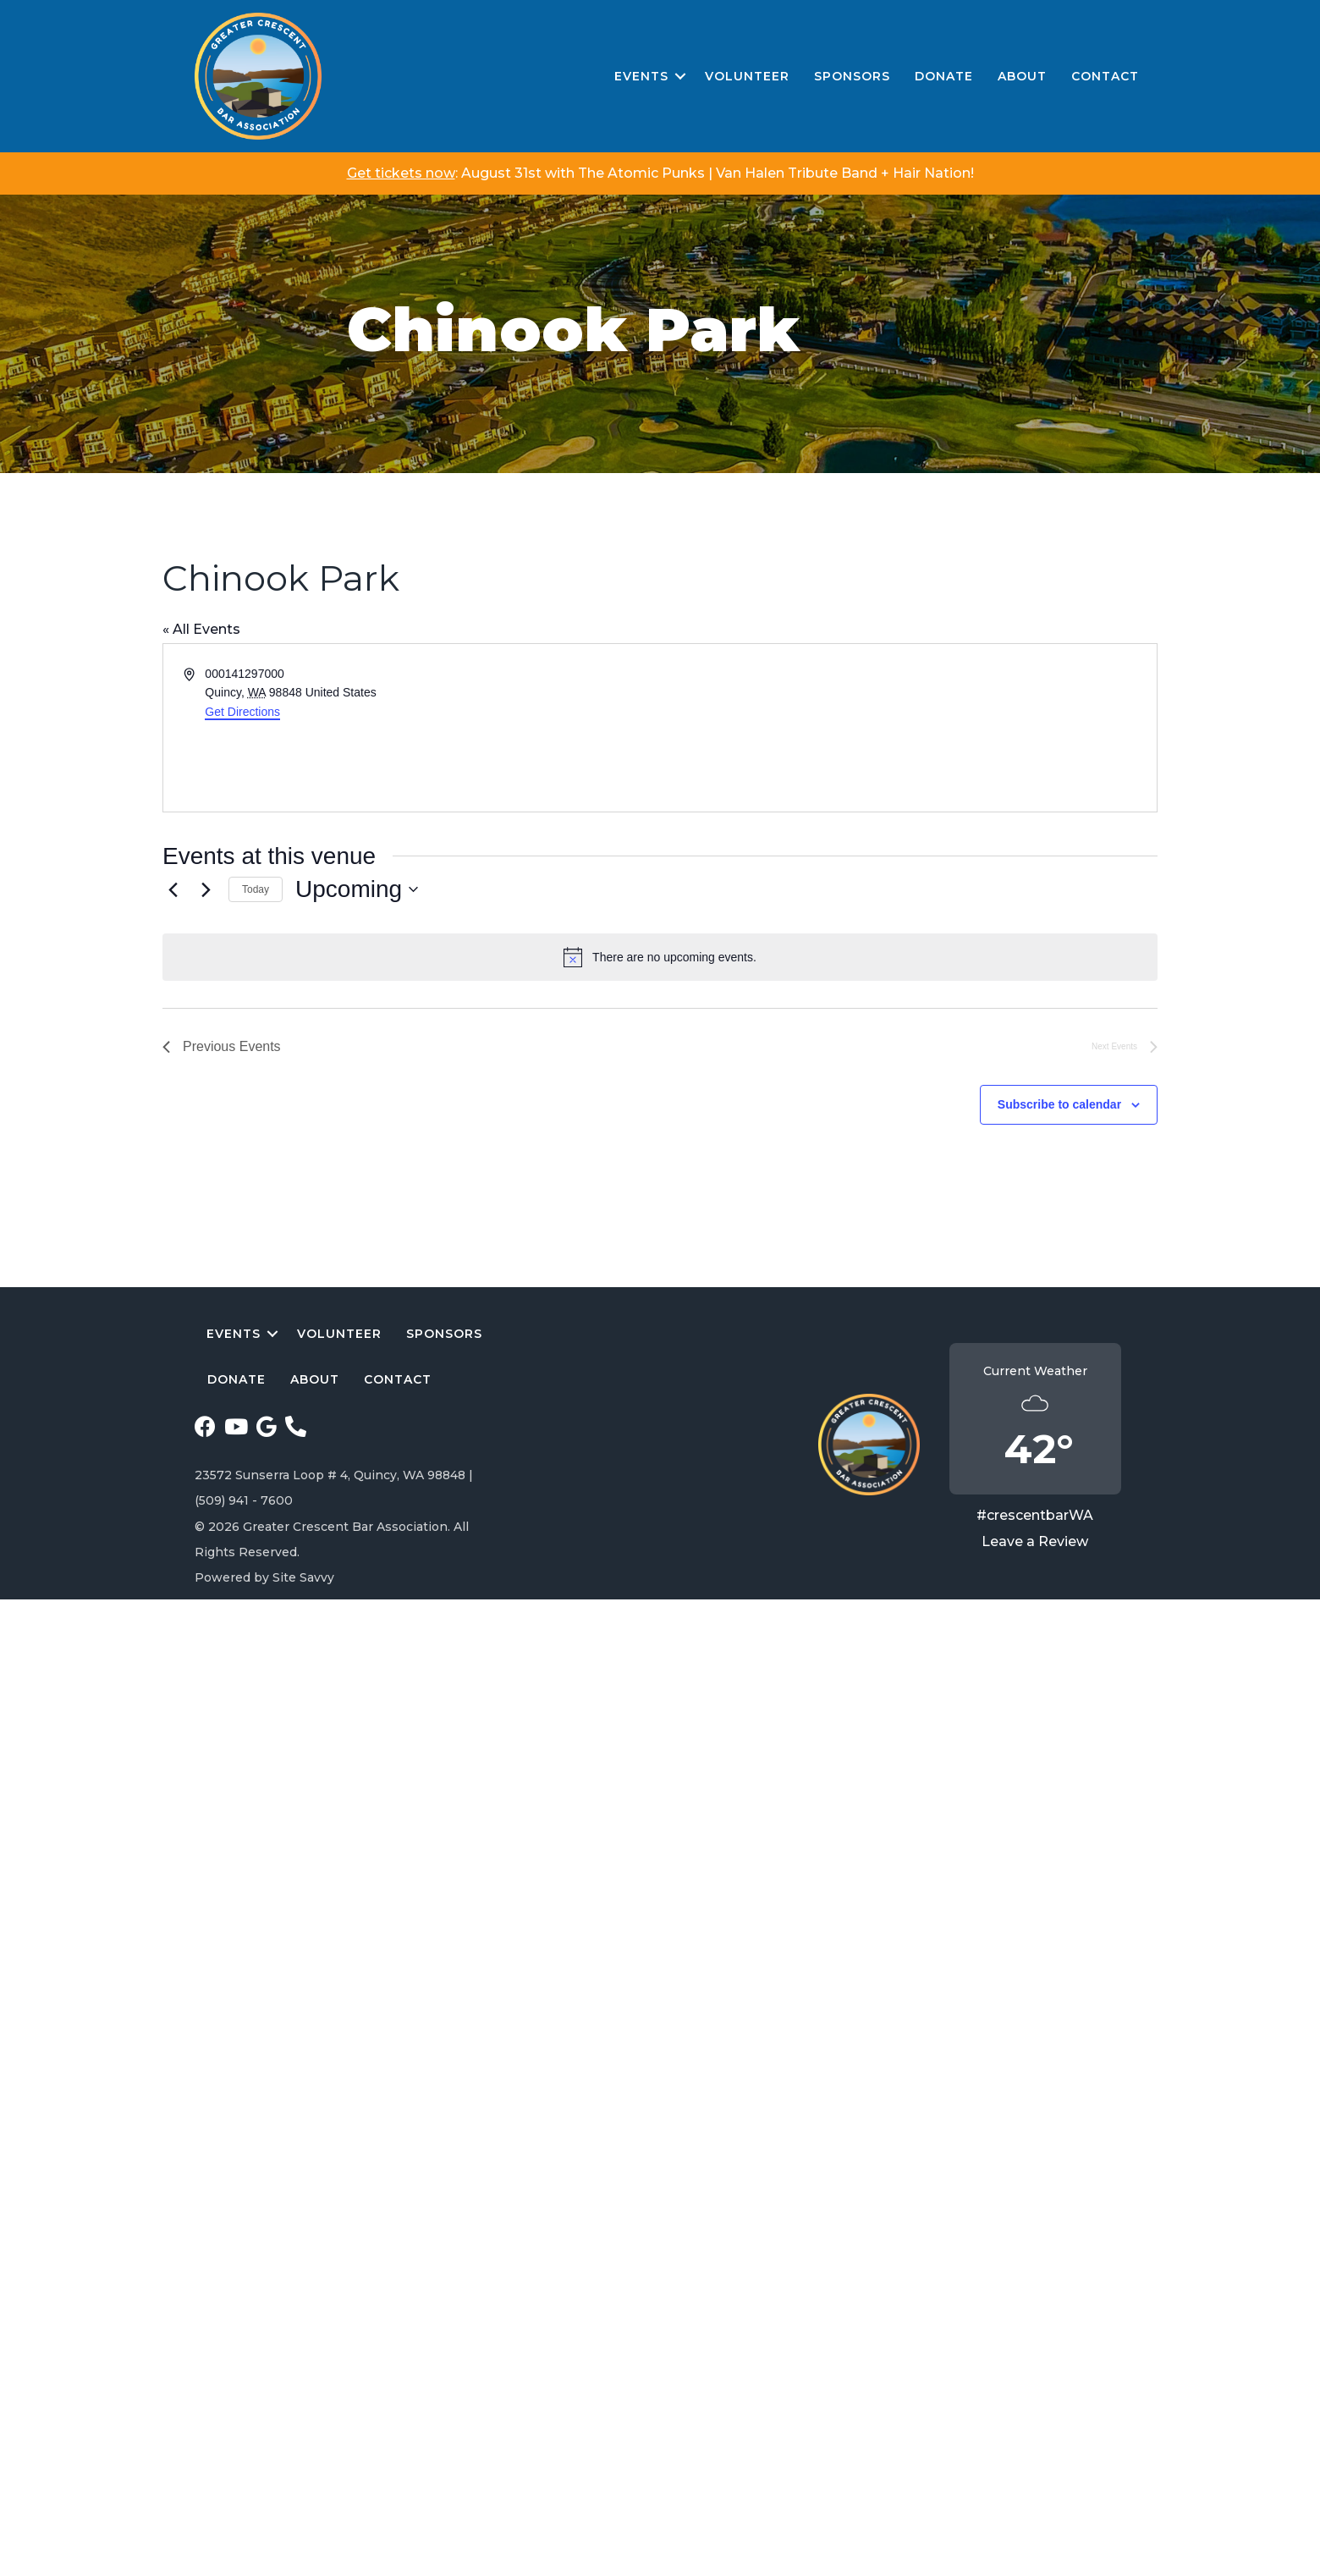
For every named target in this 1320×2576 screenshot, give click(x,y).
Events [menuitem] (641, 76)
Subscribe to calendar (1059, 1104)
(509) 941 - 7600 (244, 1500)
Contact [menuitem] (1105, 76)
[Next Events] (205, 889)
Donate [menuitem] (944, 76)
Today (255, 889)
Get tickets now (401, 173)
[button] (680, 76)
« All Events (201, 629)
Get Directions (242, 711)
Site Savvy (303, 1577)
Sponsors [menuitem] (852, 76)
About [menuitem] (1022, 76)
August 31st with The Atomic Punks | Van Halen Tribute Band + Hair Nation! (717, 173)
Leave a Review (1035, 1541)
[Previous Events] (172, 889)
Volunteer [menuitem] (747, 76)
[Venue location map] (907, 727)
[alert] (660, 957)
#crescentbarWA (1034, 1515)
